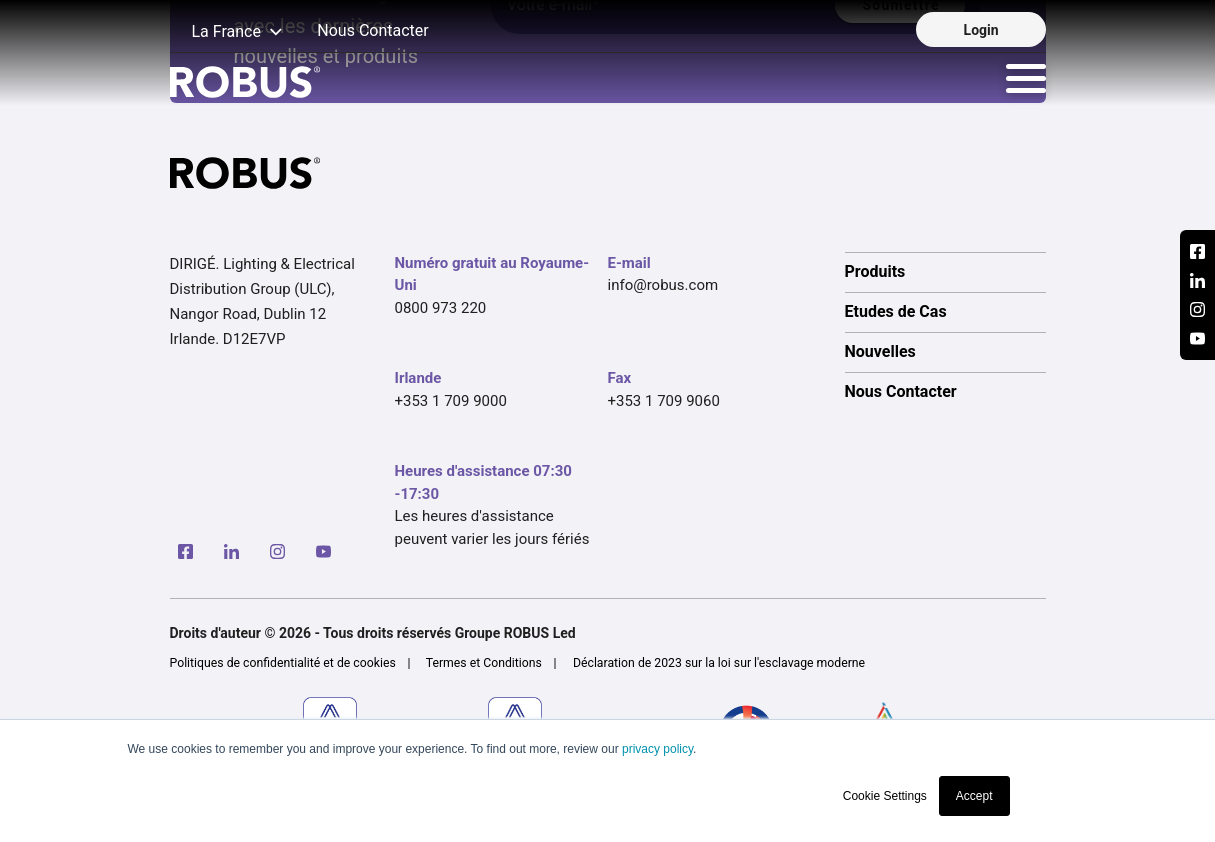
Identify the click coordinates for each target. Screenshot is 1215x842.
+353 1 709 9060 (664, 401)
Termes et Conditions (484, 663)
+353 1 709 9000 (451, 401)
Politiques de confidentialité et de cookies (283, 663)
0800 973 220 (441, 308)
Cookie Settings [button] (885, 796)
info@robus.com (663, 285)
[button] (226, 32)
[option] (945, 272)
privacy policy (657, 749)
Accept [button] (974, 796)
